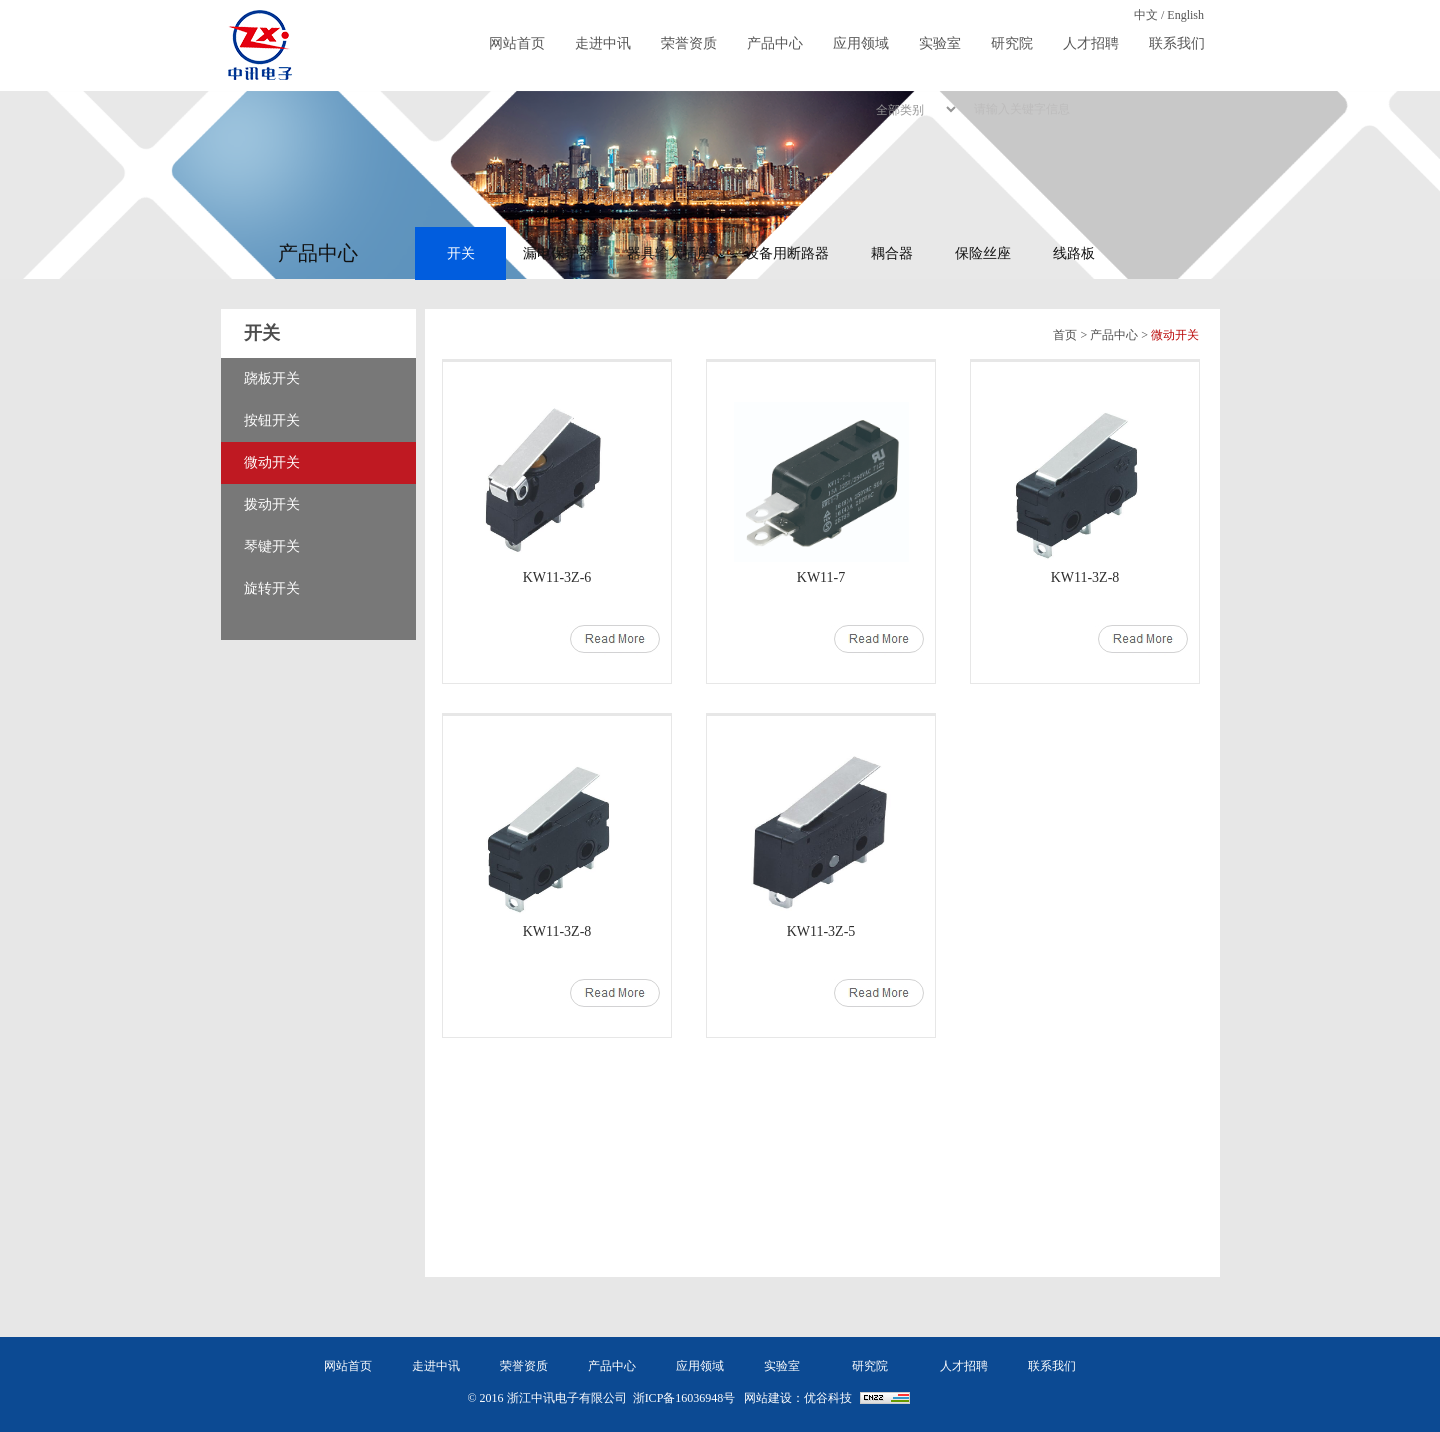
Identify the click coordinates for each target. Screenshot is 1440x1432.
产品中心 (775, 43)
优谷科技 (828, 1398)
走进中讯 (603, 43)
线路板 (1074, 253)
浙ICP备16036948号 (684, 1398)
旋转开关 (272, 588)
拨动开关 (272, 504)
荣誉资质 (689, 43)
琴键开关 (272, 546)
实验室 (940, 43)
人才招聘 (1091, 43)
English (1185, 15)
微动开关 (272, 462)
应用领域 (861, 43)
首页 (1065, 335)
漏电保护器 (558, 253)
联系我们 (1177, 43)
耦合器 (892, 253)
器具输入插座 (669, 253)
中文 (1146, 15)
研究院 (1012, 43)
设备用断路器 (787, 253)
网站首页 (517, 43)
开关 (461, 253)
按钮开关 (272, 420)
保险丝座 (983, 253)
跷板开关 (272, 378)
